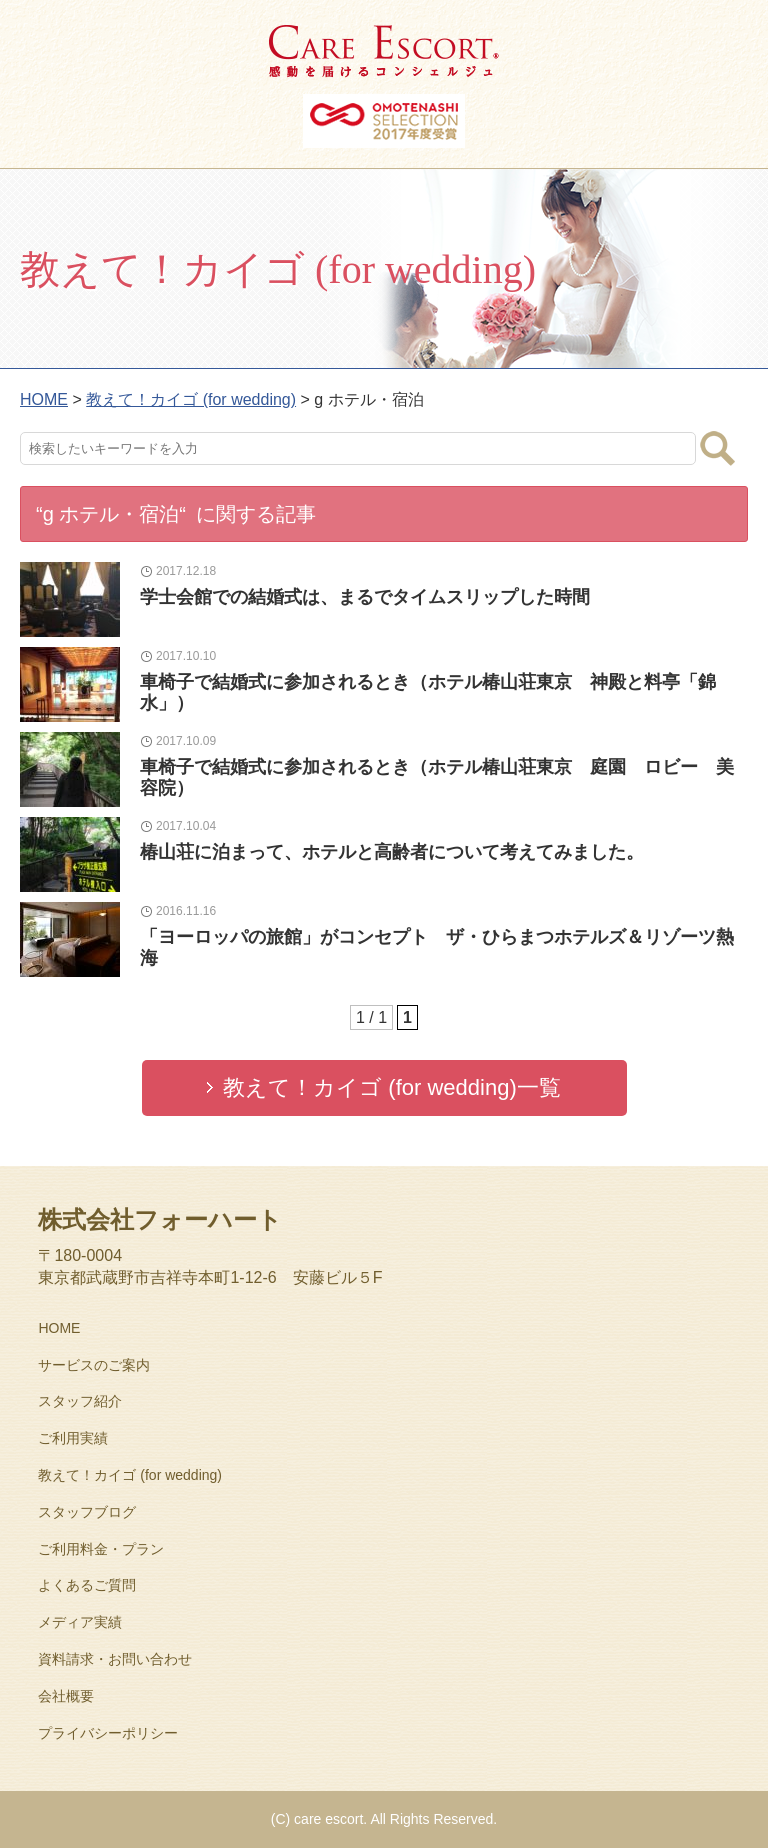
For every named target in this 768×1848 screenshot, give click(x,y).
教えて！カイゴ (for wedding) (130, 1475)
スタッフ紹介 (80, 1401)
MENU (733, 35)
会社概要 (66, 1696)
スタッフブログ (87, 1512)
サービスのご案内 (94, 1365)
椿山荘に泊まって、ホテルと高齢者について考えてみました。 (392, 852)
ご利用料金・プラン (101, 1549)
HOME (59, 1328)
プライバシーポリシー (108, 1733)
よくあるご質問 (87, 1585)
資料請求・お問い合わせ (115, 1659)
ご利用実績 (73, 1438)
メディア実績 (80, 1622)
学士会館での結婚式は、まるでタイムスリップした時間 (365, 597)
